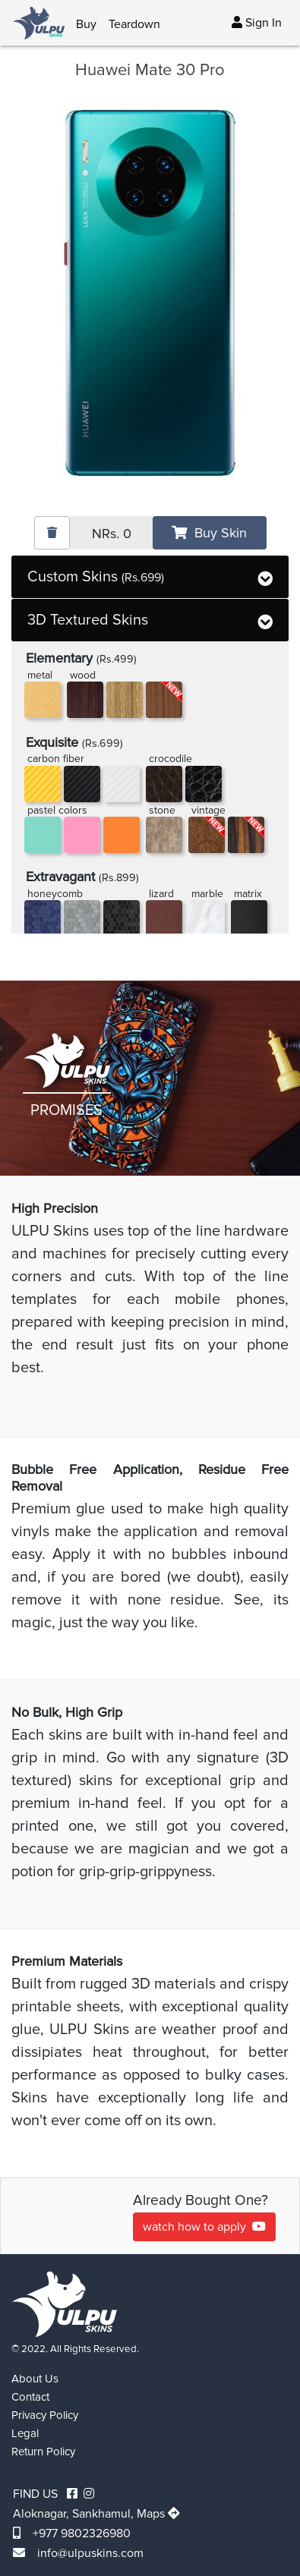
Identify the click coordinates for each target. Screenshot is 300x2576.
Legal (25, 2433)
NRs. (111, 533)
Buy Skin (209, 532)
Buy (86, 24)
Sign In (257, 22)
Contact (30, 2397)
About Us (34, 2378)
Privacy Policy (44, 2415)
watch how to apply (204, 2226)
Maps (158, 2513)
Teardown (134, 24)
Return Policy (43, 2451)
